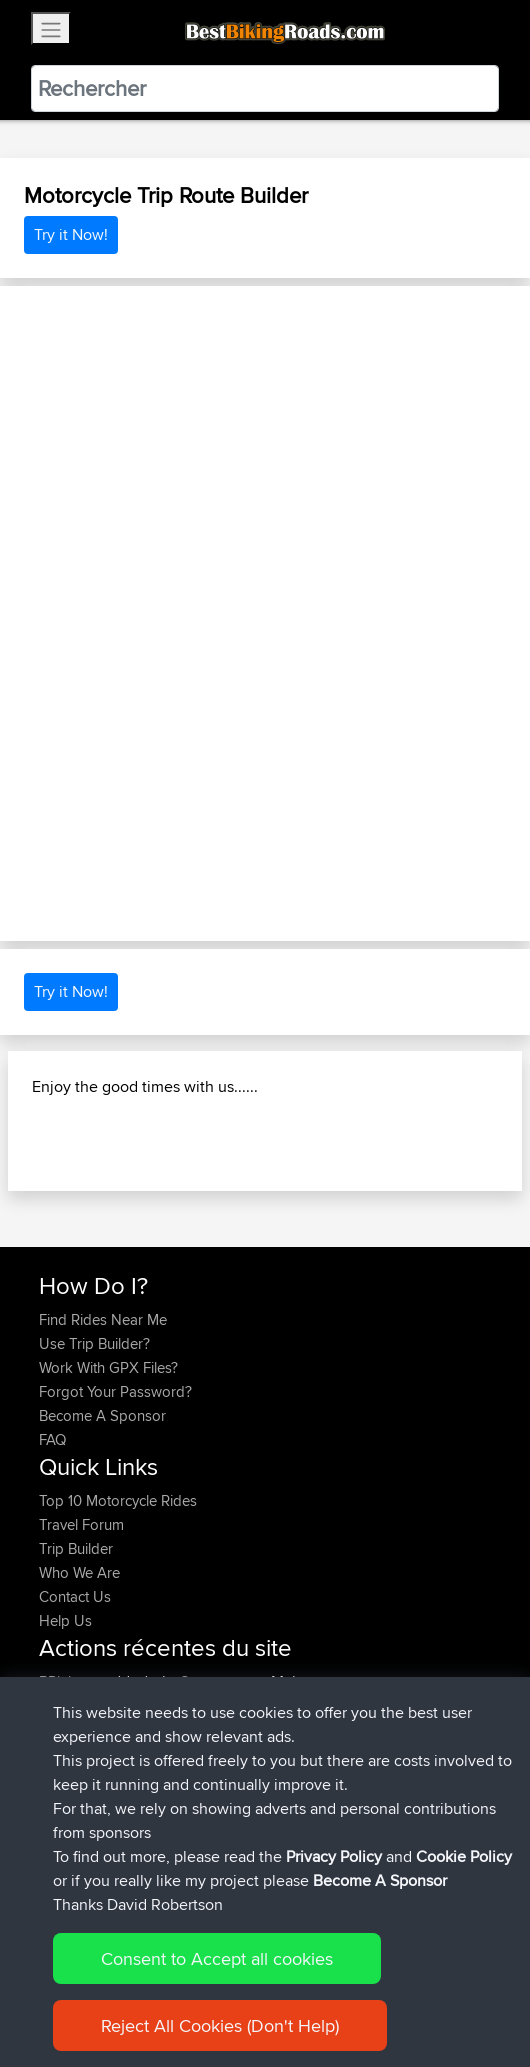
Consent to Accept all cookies (217, 1958)
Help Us (65, 1620)
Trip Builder (76, 1548)
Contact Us (75, 1596)
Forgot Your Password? (115, 1391)
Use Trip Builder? (94, 1343)
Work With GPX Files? (108, 1367)
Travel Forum (81, 1524)
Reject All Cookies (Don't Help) (220, 2025)
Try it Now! (71, 234)
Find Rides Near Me (103, 1319)
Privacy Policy (334, 1856)
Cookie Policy (464, 1856)
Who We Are (79, 1572)
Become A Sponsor (102, 1415)
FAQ (52, 1439)
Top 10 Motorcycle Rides (118, 1500)
